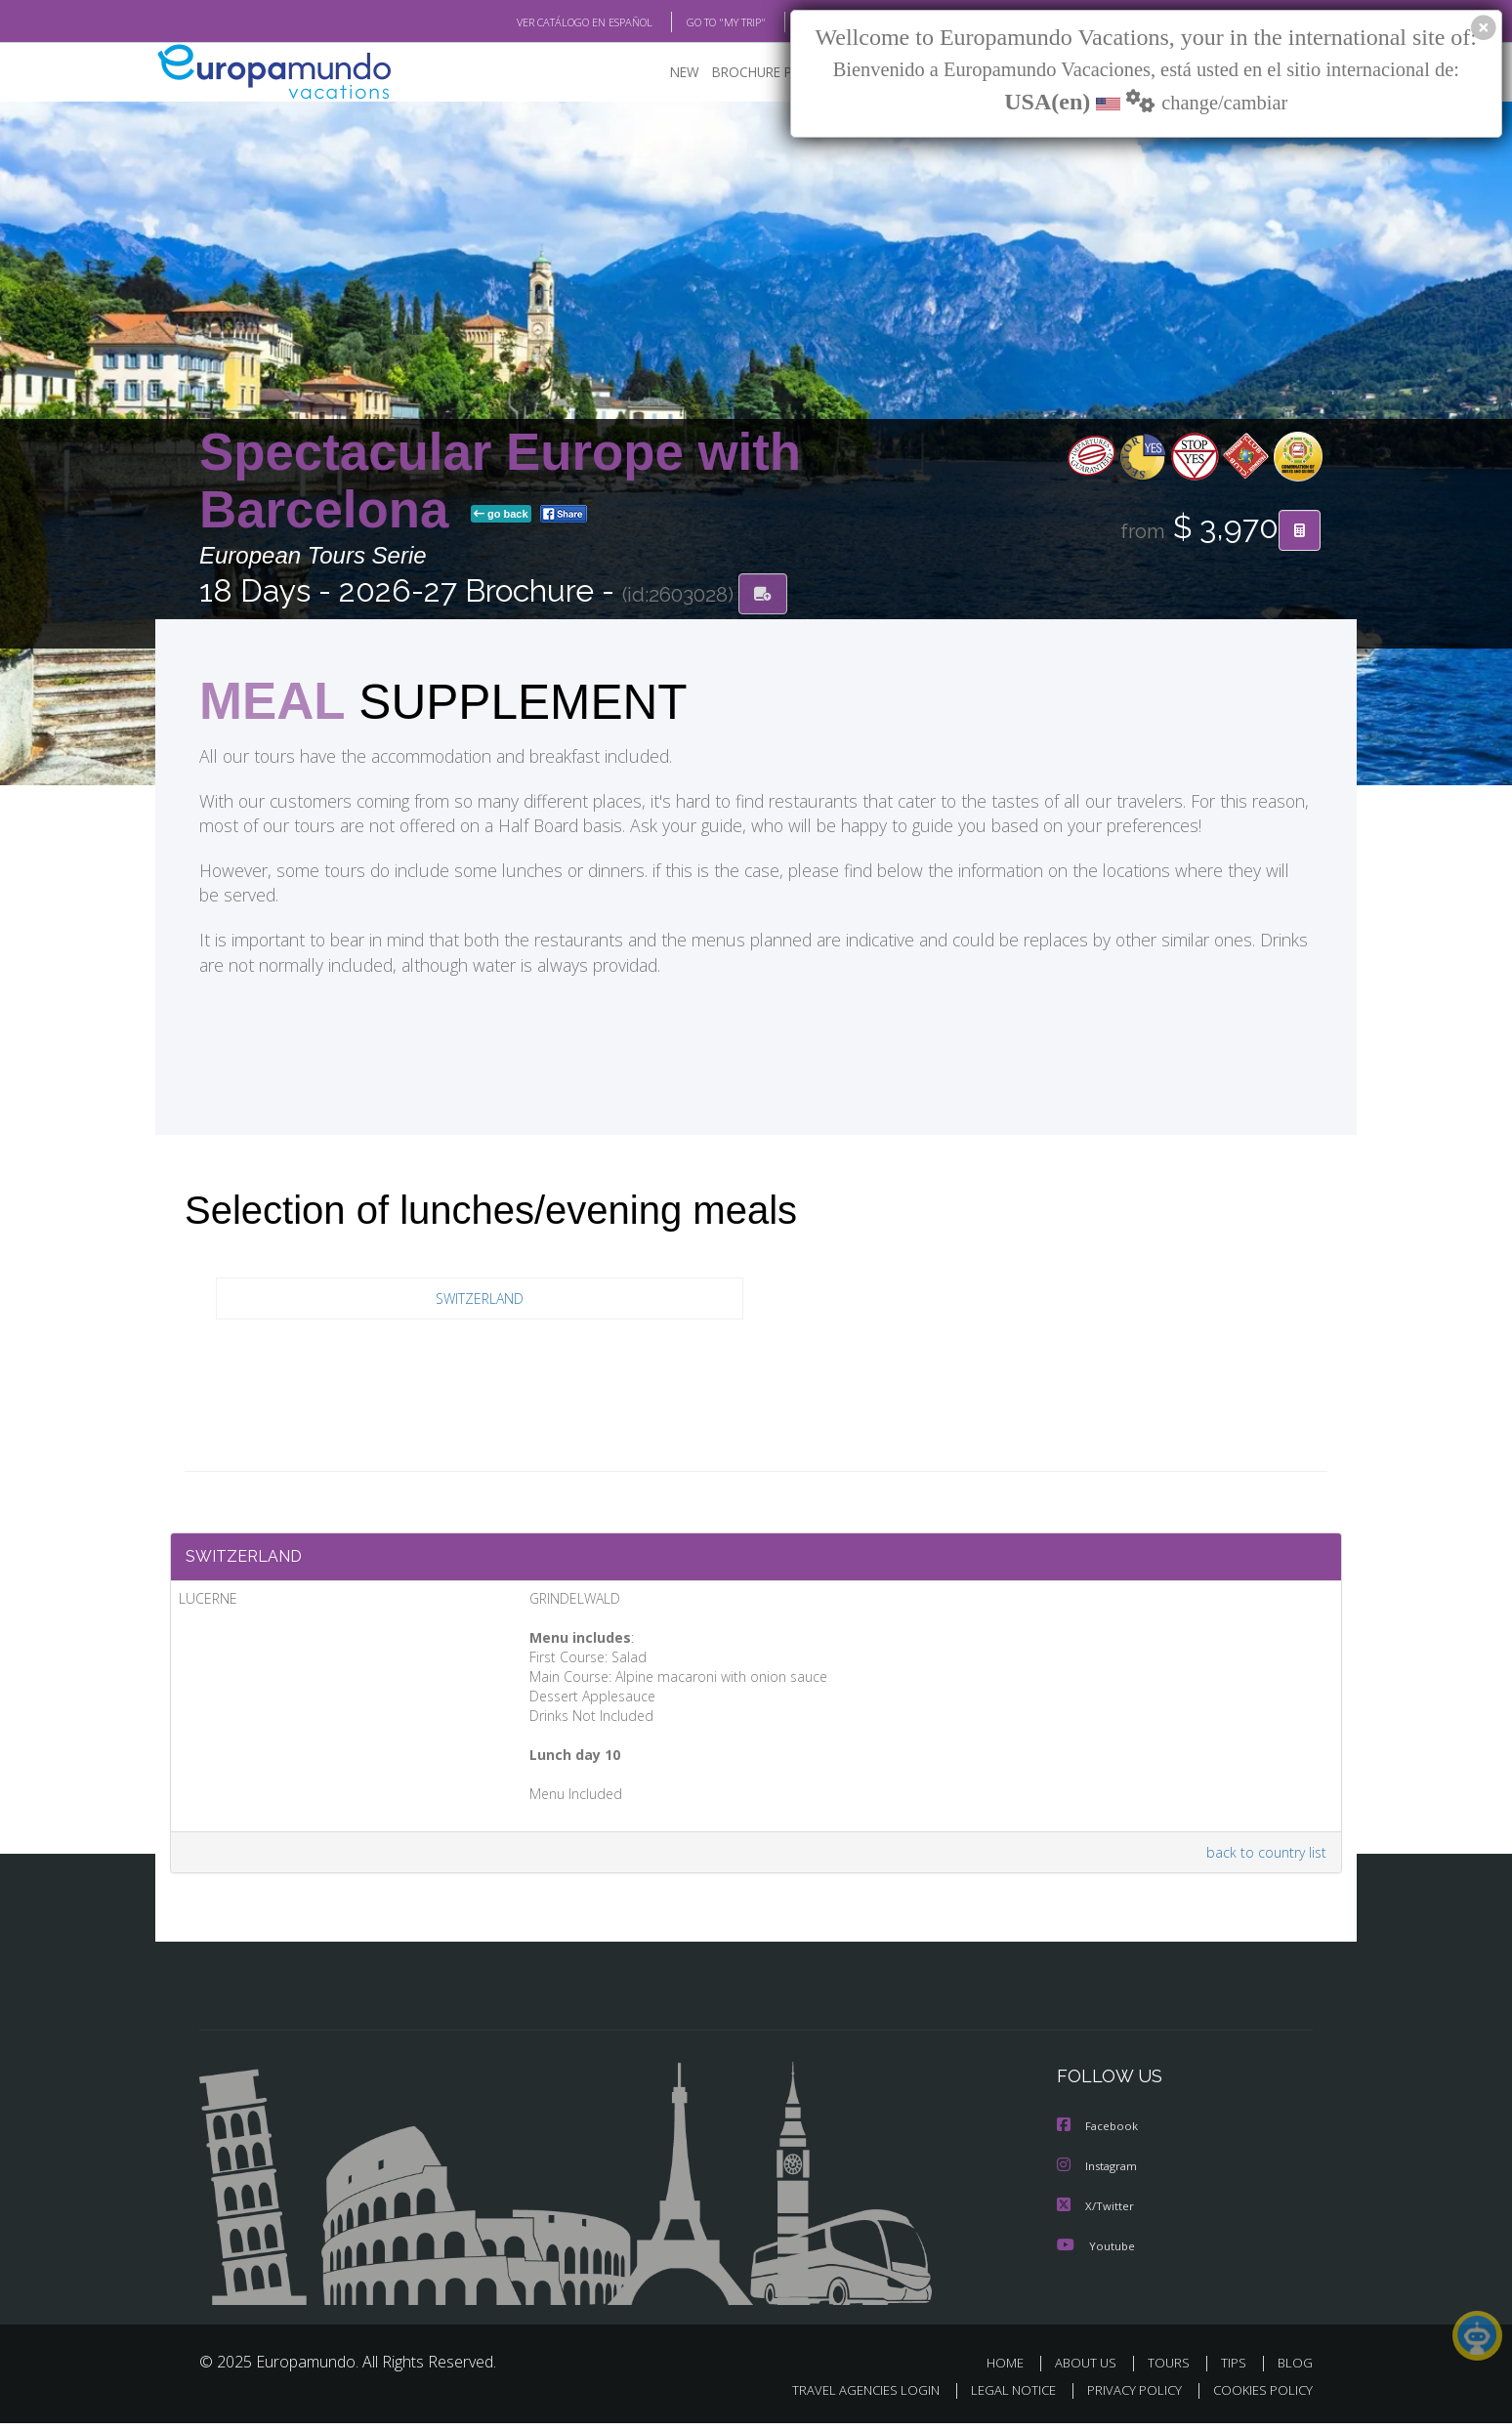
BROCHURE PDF (746, 73)
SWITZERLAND (480, 1301)
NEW (665, 73)
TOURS (1173, 2370)
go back (501, 516)
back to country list (1262, 1861)
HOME (1012, 2370)
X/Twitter (1096, 2213)
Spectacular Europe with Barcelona (500, 482)
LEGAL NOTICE (1000, 2397)
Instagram (1099, 2174)
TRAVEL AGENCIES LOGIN (847, 2397)
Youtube (1096, 2252)
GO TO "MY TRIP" (694, 22)
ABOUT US (1091, 2370)
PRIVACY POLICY (1125, 2397)
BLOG (789, 22)
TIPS (1236, 2370)
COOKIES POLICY (1258, 2397)
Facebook (1099, 2135)
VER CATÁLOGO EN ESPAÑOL (539, 22)
